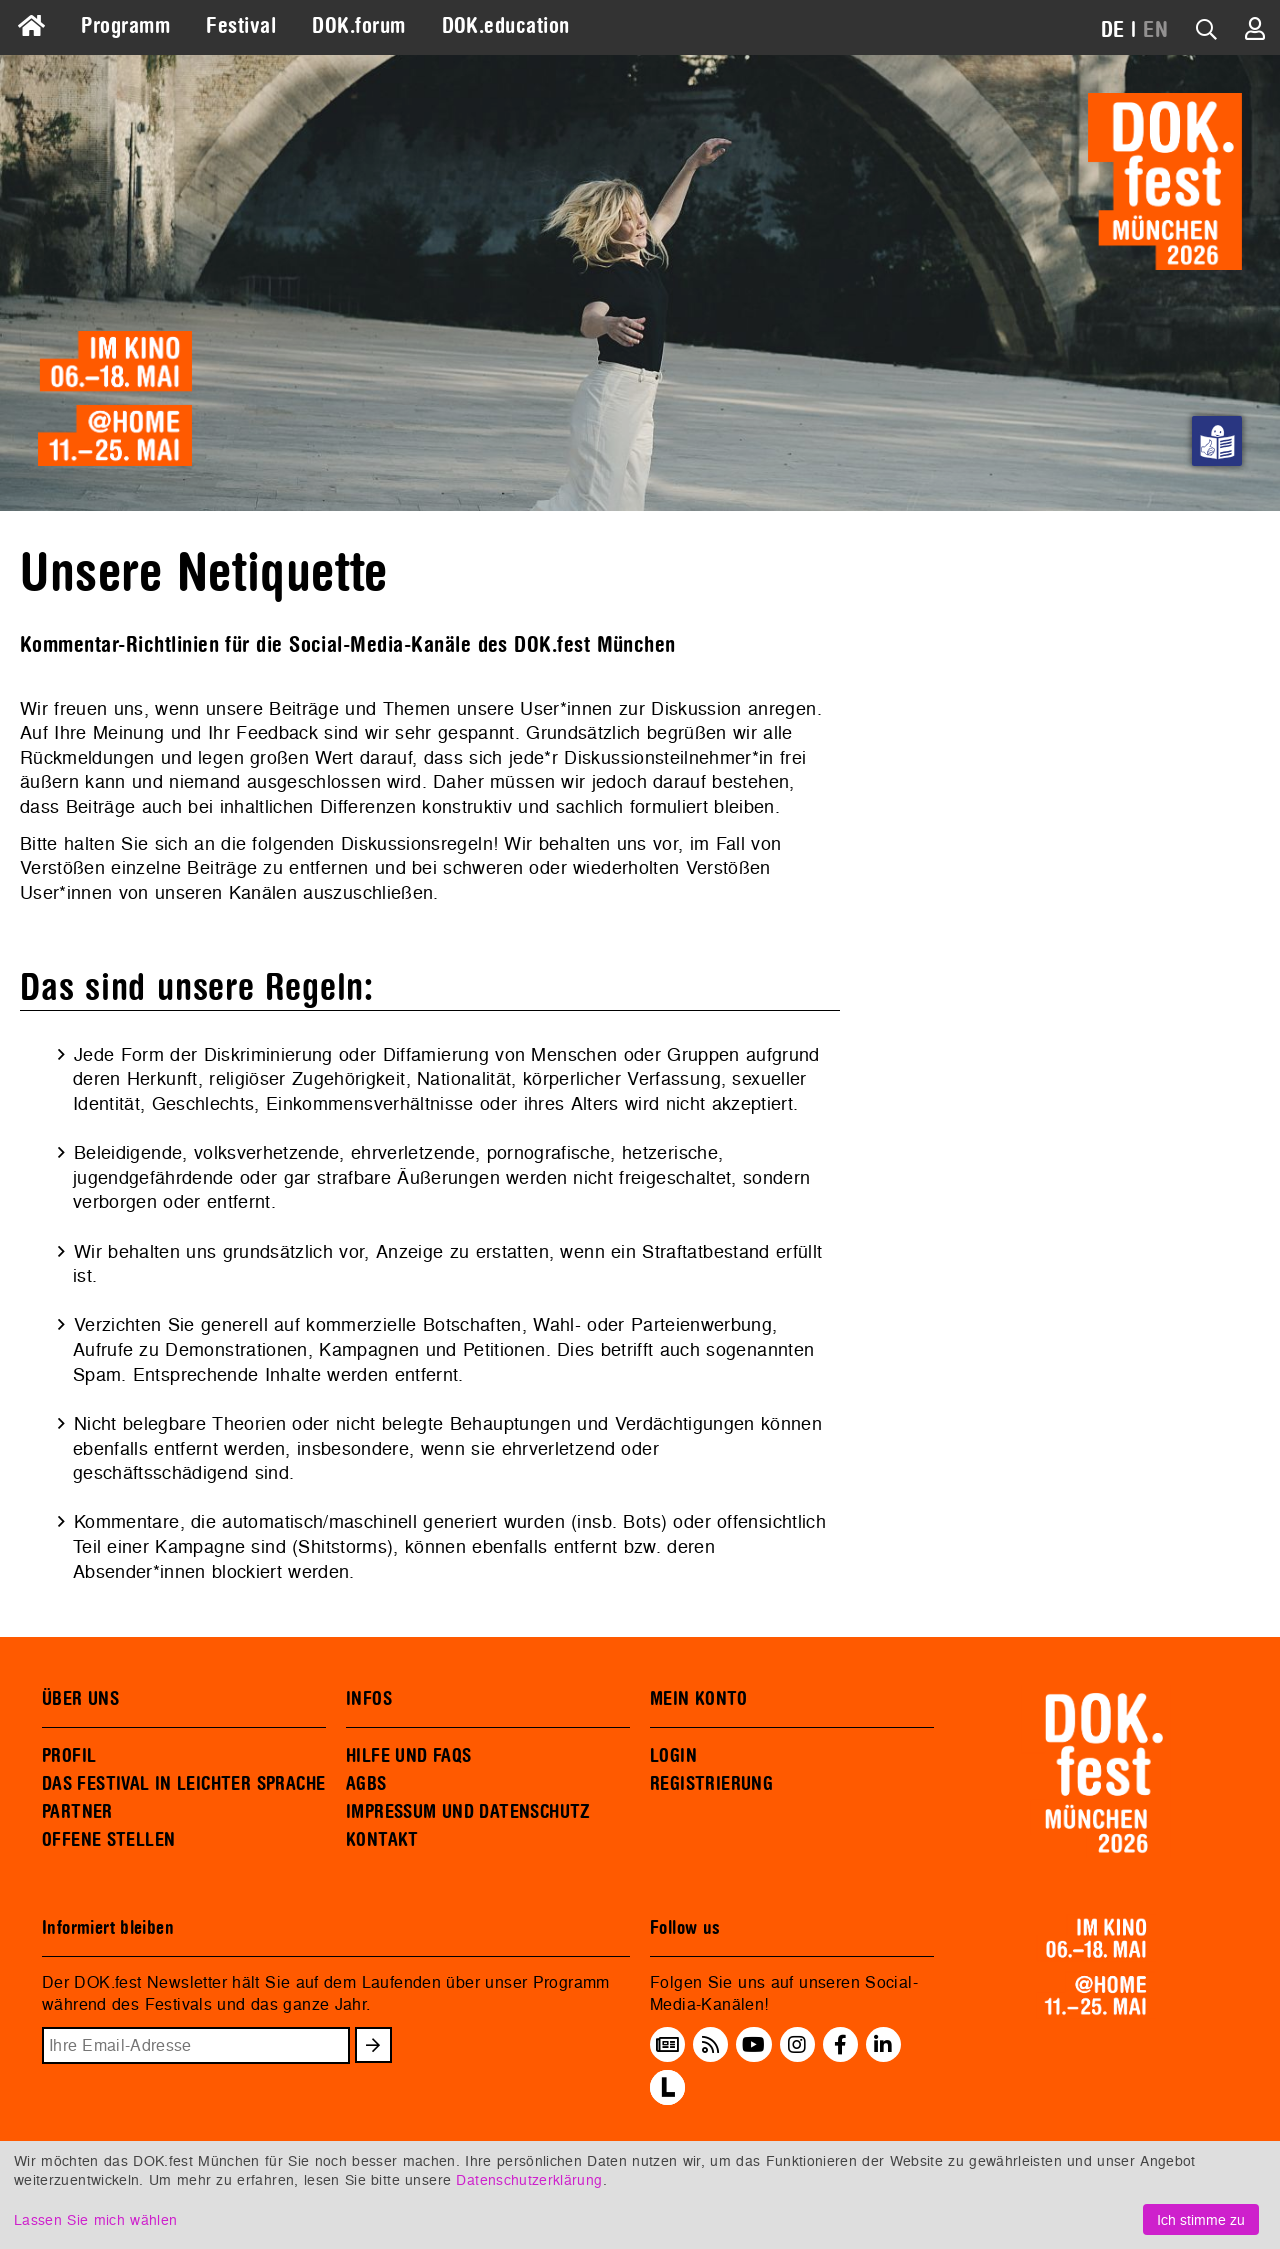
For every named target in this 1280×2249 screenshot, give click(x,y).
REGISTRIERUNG (711, 1784)
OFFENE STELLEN (108, 1840)
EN (1155, 30)
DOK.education (506, 26)
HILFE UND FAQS (408, 1756)
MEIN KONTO (699, 1699)
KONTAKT (382, 1840)
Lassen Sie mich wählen (95, 2219)
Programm (125, 26)
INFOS (369, 1699)
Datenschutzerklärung (529, 2179)
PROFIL (69, 1756)
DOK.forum (358, 26)
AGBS (366, 1784)
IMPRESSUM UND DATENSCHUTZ (468, 1812)
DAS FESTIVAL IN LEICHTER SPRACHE (183, 1784)
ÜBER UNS (80, 1699)
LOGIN (673, 1756)
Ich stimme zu (1201, 2219)
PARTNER (77, 1812)
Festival (241, 26)
